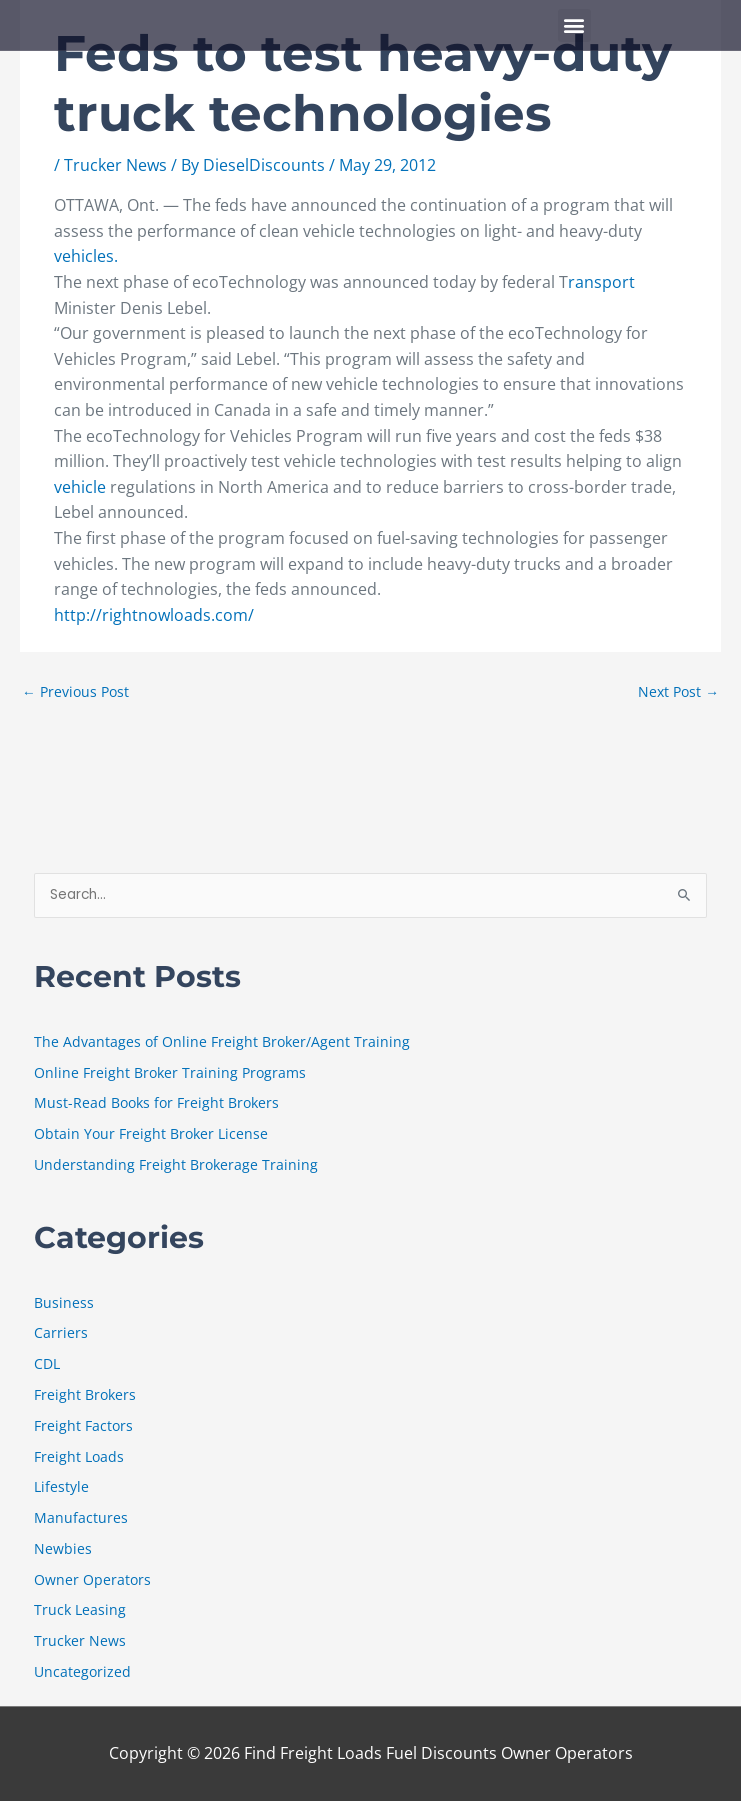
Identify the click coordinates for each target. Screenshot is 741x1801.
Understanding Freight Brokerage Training (176, 1164)
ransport (601, 282)
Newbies (63, 1548)
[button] (574, 25)
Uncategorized (82, 1671)
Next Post (678, 691)
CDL (47, 1363)
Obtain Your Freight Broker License (151, 1133)
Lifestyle (61, 1486)
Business (64, 1302)
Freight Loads (79, 1456)
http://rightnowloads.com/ (154, 615)
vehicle (80, 487)
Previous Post (75, 691)
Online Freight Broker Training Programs (170, 1072)
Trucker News (115, 165)
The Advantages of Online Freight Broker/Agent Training (222, 1041)
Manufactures (81, 1517)
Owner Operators (92, 1579)
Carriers (61, 1332)
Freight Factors (83, 1425)
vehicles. (86, 256)
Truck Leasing (80, 1609)
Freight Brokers (85, 1394)
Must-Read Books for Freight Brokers (156, 1102)
